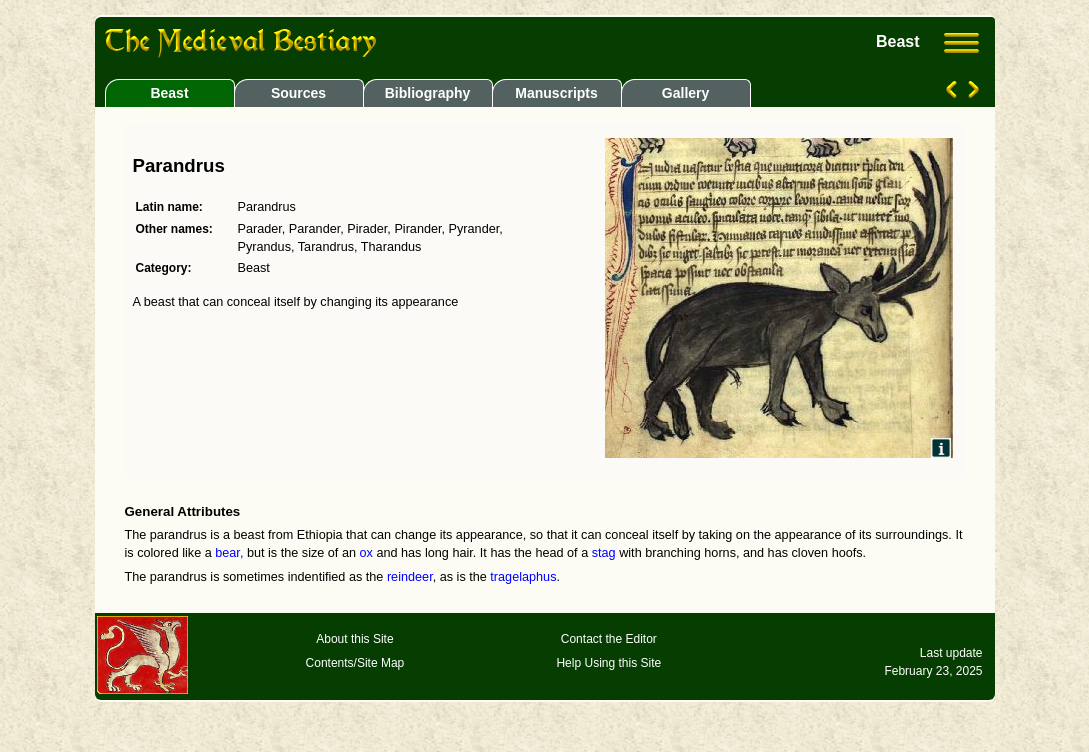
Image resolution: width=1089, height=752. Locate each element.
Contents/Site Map (355, 663)
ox (366, 553)
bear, (229, 553)
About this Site (354, 639)
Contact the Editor (609, 639)
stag (604, 553)
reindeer (410, 577)
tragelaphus (523, 577)
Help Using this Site (608, 663)
